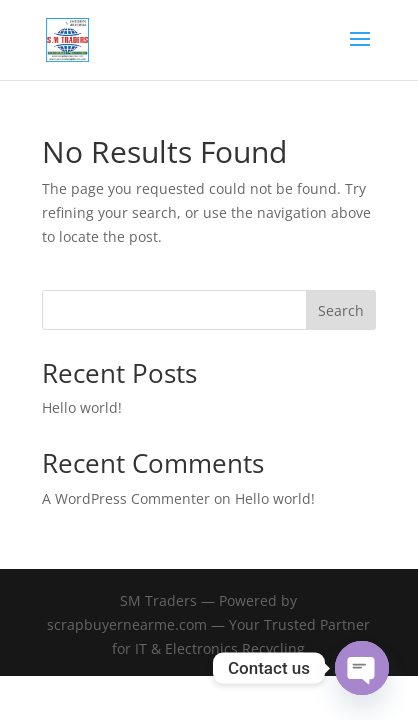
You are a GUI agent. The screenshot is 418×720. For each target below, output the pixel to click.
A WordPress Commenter (126, 498)
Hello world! (82, 407)
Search (341, 310)
